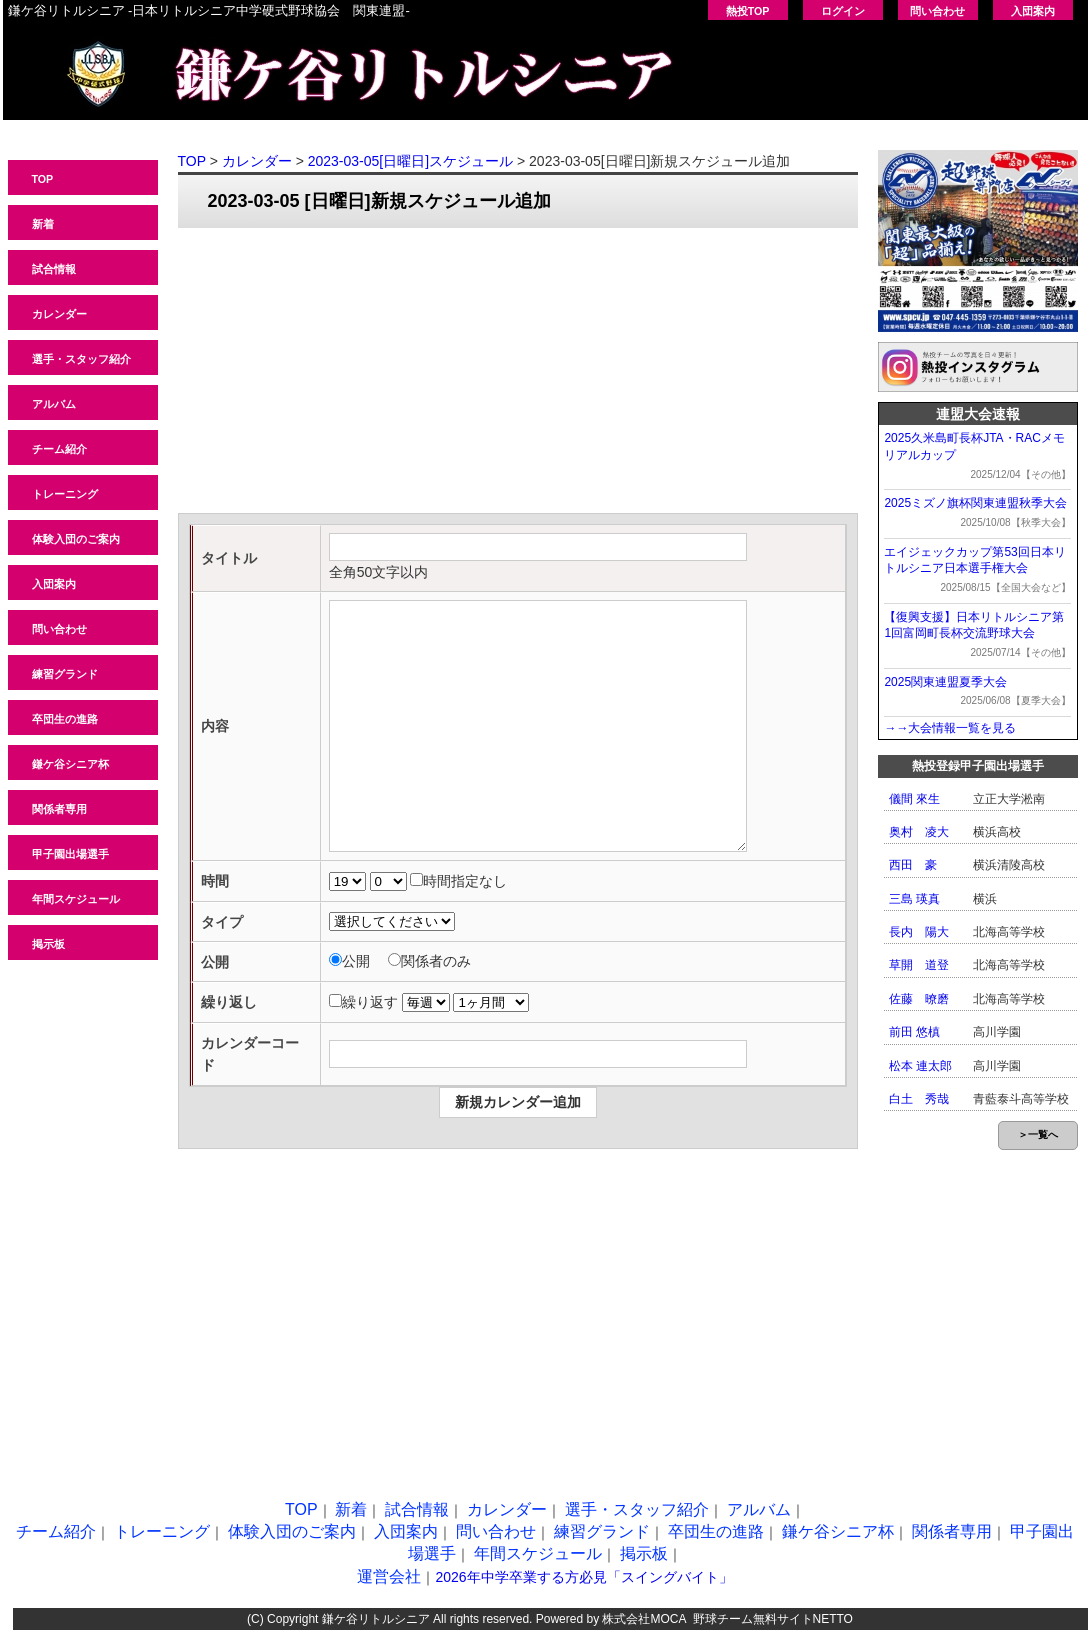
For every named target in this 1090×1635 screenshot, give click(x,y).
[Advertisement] (518, 373)
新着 (43, 224)
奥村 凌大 (919, 832)
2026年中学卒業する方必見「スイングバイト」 (583, 1577)
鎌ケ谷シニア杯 (70, 764)
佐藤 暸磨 (919, 999)
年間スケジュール (76, 899)
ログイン (843, 11)
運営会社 (389, 1576)
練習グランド (65, 674)
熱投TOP (748, 11)
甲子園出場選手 (70, 854)
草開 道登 (919, 965)
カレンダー (59, 314)
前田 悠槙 (914, 1032)
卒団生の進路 (65, 719)
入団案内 (1033, 11)
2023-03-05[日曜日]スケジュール (410, 161)
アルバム (54, 404)
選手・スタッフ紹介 (81, 359)
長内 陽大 (919, 932)
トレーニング (65, 494)
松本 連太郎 (920, 1066)
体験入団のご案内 (76, 539)
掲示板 (48, 944)
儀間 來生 (914, 799)
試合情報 (54, 269)
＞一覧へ (1038, 1134)
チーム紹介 (59, 449)
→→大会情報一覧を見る (950, 728)
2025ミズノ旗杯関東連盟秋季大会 (975, 503)
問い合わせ (937, 11)
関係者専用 (59, 809)
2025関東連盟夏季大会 (945, 682)
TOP (43, 179)
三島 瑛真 (914, 899)
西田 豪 (913, 865)
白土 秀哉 (919, 1099)
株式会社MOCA (643, 1619)
